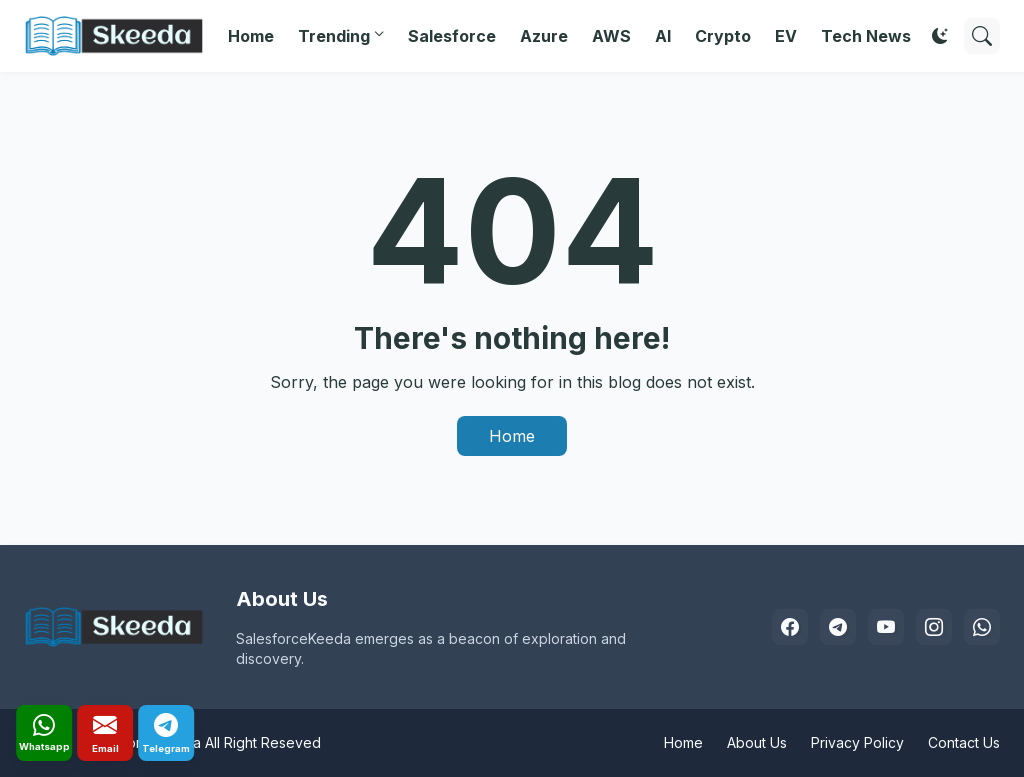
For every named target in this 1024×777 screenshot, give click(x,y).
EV (786, 36)
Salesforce (452, 36)
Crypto (723, 36)
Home (251, 36)
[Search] (982, 36)
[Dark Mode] (940, 36)
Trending (334, 36)
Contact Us (964, 742)
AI (663, 36)
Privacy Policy (857, 742)
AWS (611, 36)
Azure (544, 36)
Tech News (866, 36)
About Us (757, 742)
